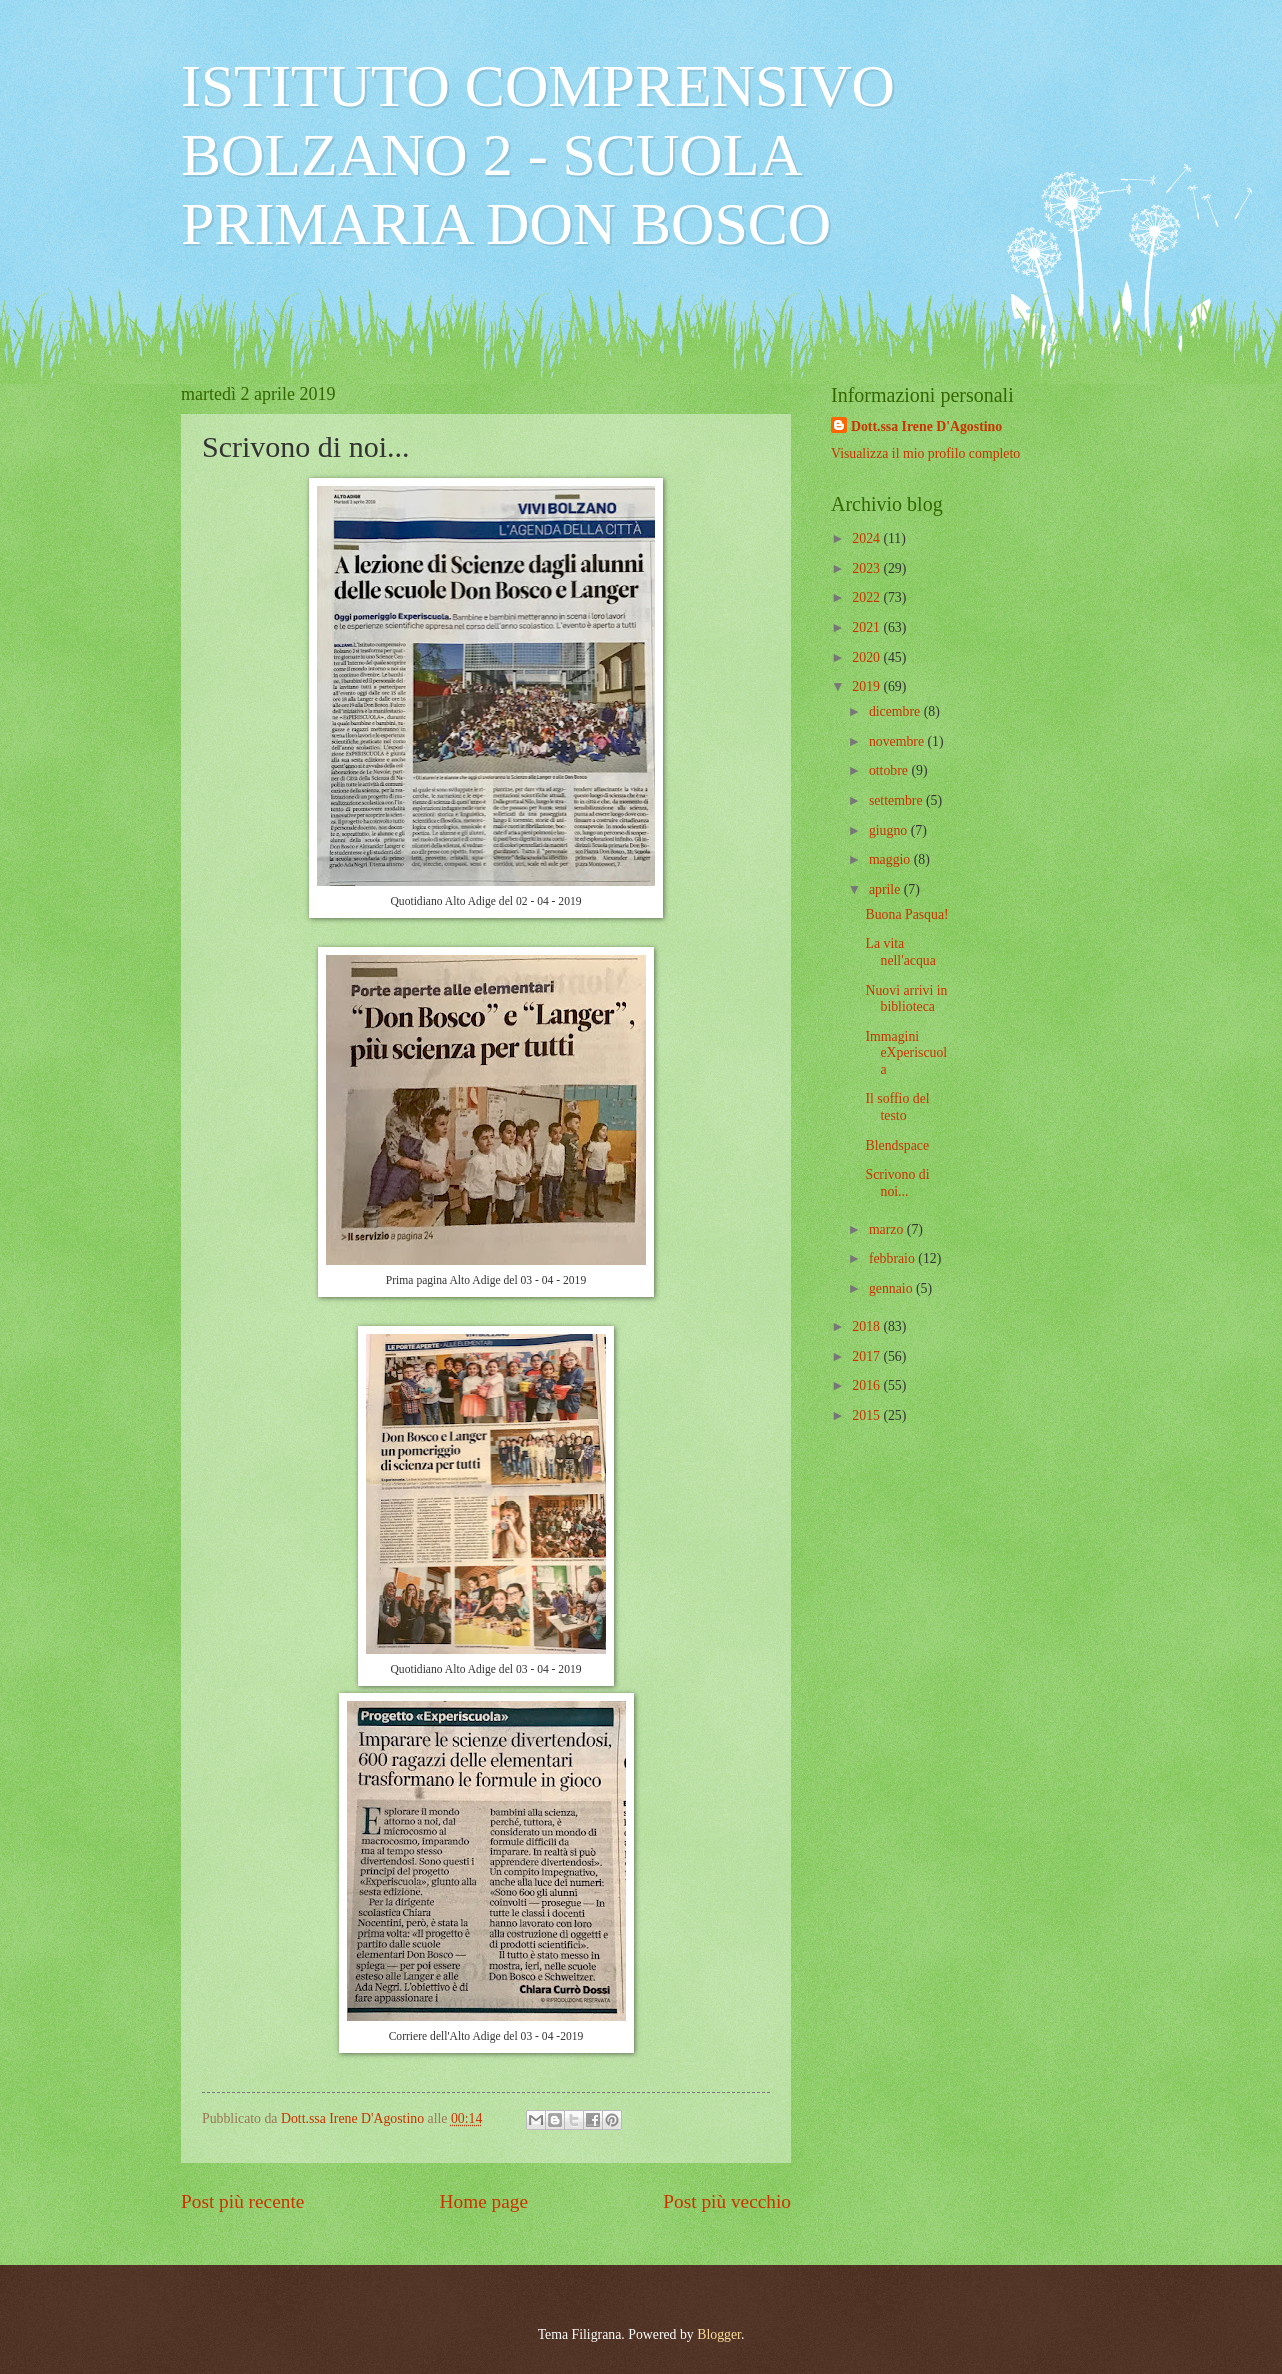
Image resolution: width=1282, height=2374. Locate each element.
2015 (867, 1415)
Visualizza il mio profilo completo (925, 453)
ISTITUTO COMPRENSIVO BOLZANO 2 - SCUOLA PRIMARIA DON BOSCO (538, 155)
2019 (867, 686)
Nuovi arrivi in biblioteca (906, 999)
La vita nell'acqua (900, 952)
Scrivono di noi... (897, 1183)
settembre (897, 800)
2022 (867, 597)
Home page (484, 2201)
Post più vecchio (727, 2201)
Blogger (719, 2334)
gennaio (892, 1288)
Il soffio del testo (897, 1107)
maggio (891, 859)
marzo (888, 1229)
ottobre (890, 770)
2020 (867, 657)
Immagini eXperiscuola (906, 1053)
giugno (890, 830)
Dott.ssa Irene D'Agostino (926, 426)
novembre (898, 741)
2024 (867, 538)
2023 (867, 568)
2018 (867, 1326)
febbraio (893, 1258)
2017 (867, 1356)
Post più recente (242, 2201)
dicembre (896, 711)
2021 (867, 627)
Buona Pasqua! (906, 914)
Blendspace (897, 1145)
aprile (886, 889)
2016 (867, 1385)
